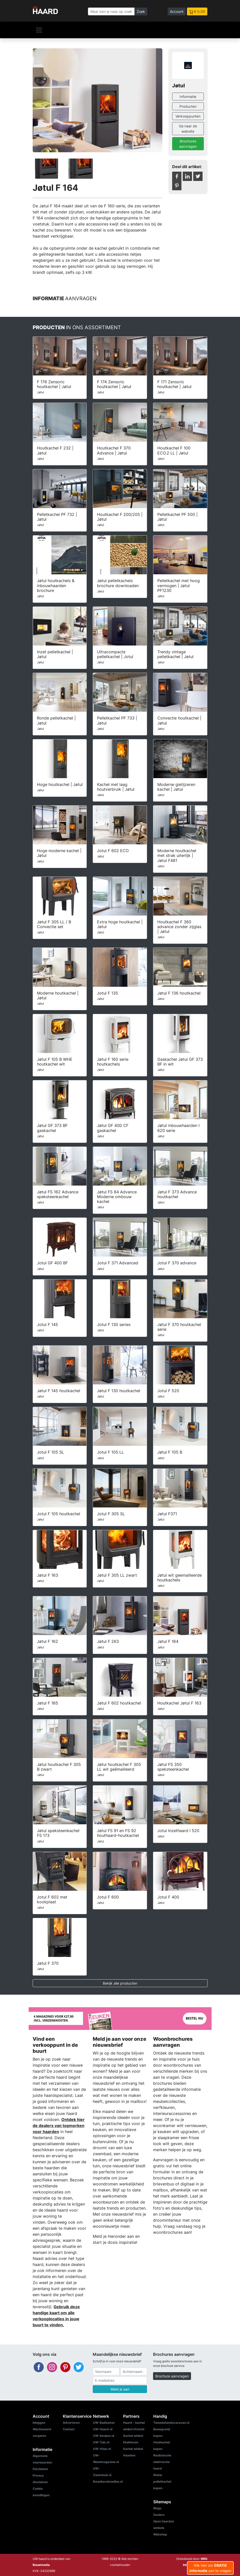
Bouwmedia (41, 2565)
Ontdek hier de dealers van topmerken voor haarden (59, 2125)
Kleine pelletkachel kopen (162, 2481)
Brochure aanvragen (172, 2376)
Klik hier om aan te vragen (210, 2568)
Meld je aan (120, 2389)
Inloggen (39, 2423)
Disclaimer (40, 2469)
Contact (69, 2429)
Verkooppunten (188, 116)
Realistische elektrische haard (162, 2461)
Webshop (160, 2534)
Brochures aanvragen (188, 143)
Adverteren (71, 2423)
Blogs (157, 2508)
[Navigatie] (39, 30)
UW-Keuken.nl (103, 2436)
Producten (188, 106)
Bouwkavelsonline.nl (108, 2481)
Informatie (188, 96)
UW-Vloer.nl (102, 2449)
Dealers (159, 2515)
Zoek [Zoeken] (141, 11)
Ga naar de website (188, 128)
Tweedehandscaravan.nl (171, 2423)
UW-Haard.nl (102, 2429)
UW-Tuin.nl (101, 2442)
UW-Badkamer (104, 2423)
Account (176, 11)
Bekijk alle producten (120, 1983)
